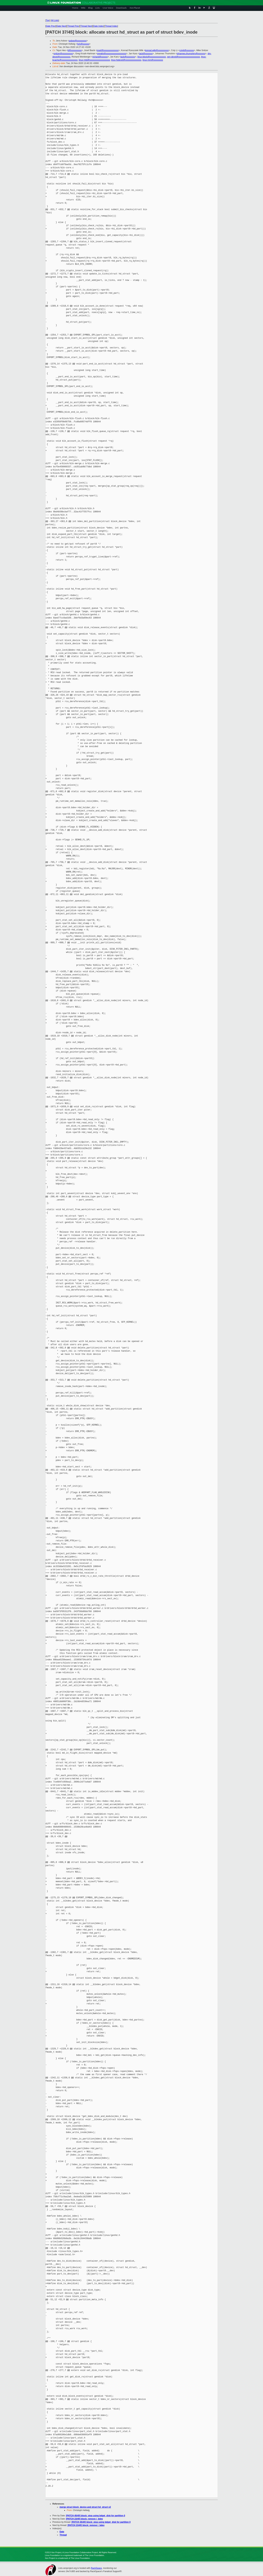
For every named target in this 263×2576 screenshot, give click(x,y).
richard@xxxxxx (100, 57)
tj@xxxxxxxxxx (75, 50)
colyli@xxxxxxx (186, 50)
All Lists (54, 20)
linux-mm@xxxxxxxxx (152, 60)
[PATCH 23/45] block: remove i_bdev (84, 2519)
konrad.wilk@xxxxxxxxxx (157, 50)
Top (47, 20)
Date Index (98, 26)
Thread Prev (73, 26)
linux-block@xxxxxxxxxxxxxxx (151, 57)
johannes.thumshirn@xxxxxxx (191, 53)
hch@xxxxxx (83, 44)
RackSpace (96, 2568)
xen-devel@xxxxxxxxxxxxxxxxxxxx (183, 57)
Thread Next (86, 26)
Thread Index (111, 26)
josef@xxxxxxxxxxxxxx (108, 50)
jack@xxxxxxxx (128, 57)
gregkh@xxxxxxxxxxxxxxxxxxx (111, 53)
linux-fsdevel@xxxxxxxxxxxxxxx (126, 60)
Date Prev (50, 26)
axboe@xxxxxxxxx (77, 40)
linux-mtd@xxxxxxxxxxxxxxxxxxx (94, 60)
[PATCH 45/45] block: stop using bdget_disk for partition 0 (95, 2515)
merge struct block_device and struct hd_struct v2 (85, 2507)
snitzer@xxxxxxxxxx (63, 53)
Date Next (61, 26)
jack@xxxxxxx (146, 53)
